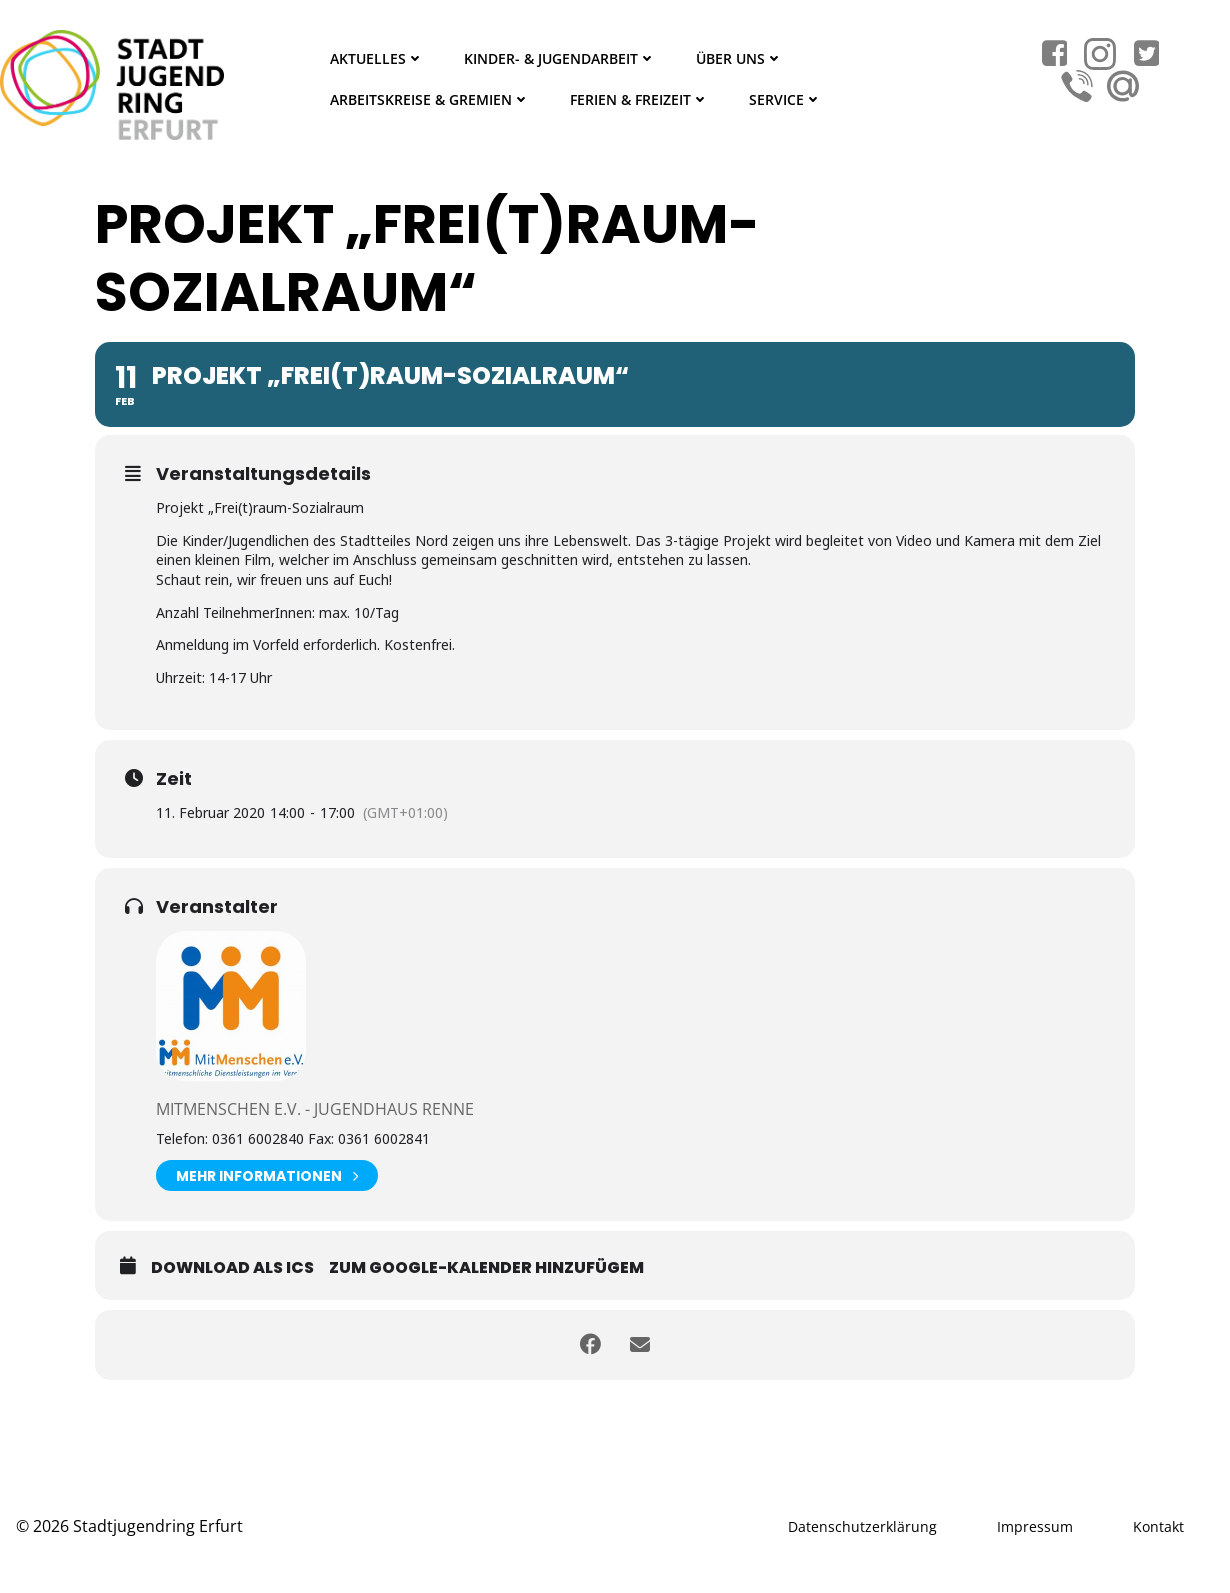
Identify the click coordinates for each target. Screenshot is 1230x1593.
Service (785, 99)
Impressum (1035, 1526)
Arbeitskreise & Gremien (430, 99)
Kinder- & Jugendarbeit (560, 58)
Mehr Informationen (267, 1175)
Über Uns (739, 58)
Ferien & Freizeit (639, 99)
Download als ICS (232, 1267)
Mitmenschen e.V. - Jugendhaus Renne (315, 1109)
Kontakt (1158, 1526)
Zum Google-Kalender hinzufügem (486, 1267)
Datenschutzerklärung (862, 1526)
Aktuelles (377, 58)
